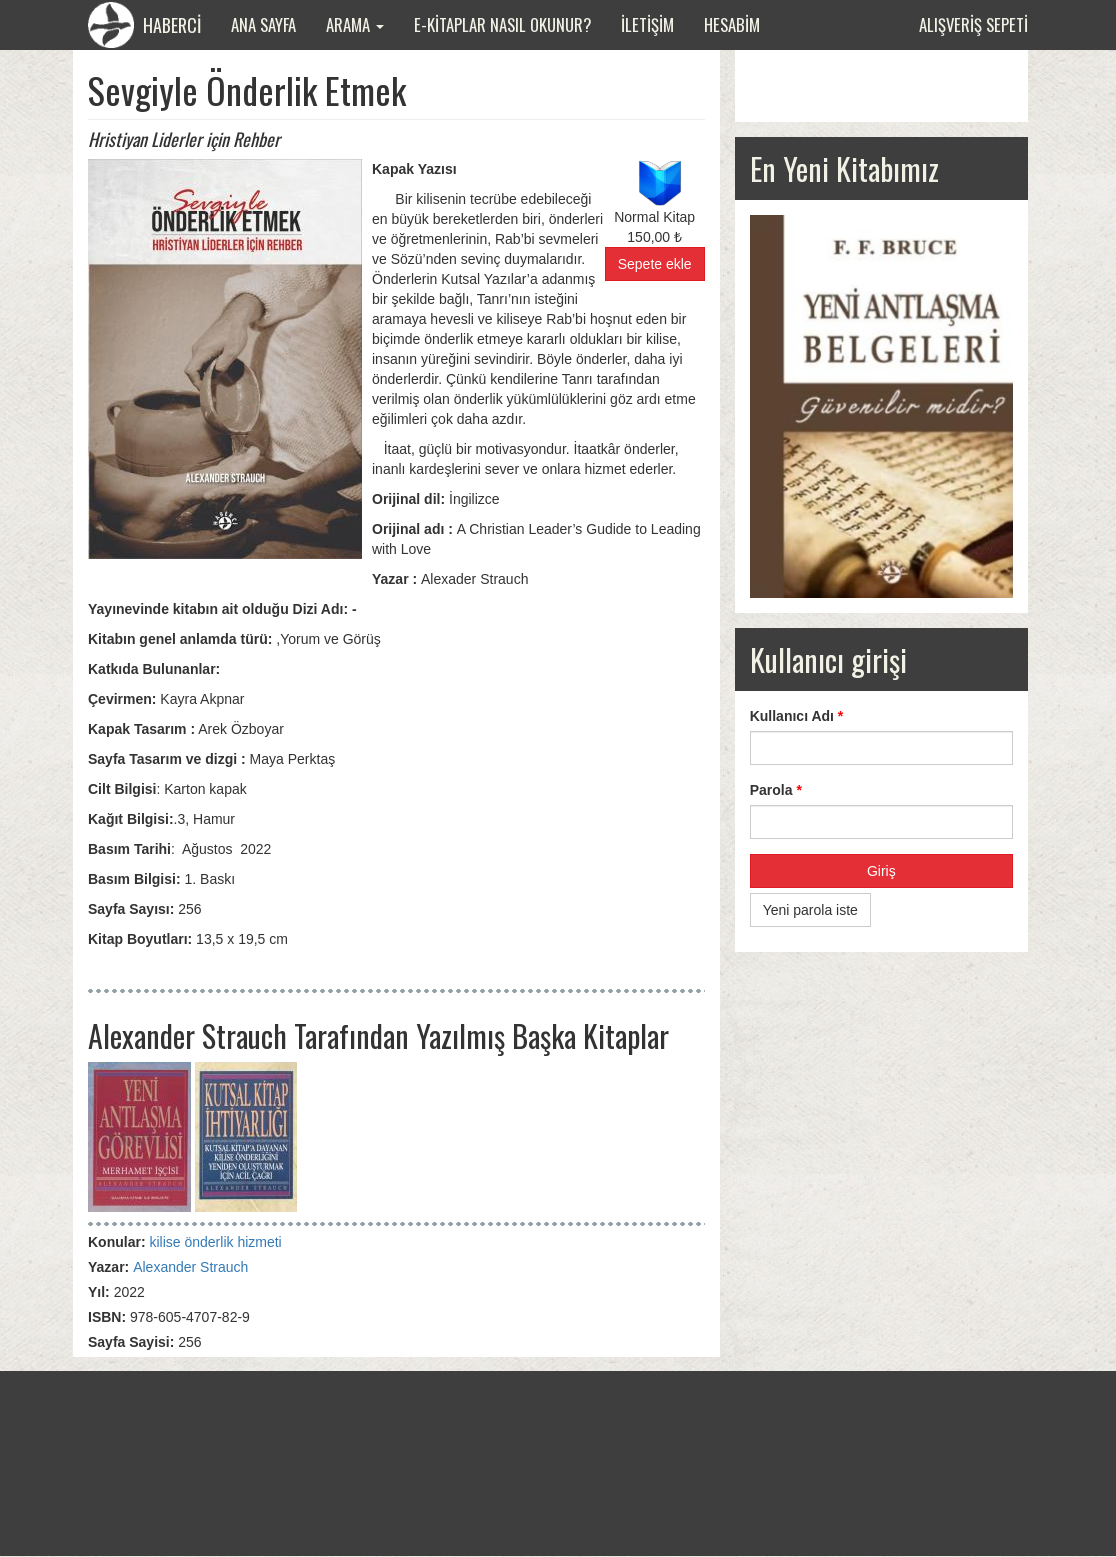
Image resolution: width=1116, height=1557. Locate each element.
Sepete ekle (655, 264)
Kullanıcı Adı (797, 716)
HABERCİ (144, 25)
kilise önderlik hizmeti (215, 1242)
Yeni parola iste (810, 910)
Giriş (881, 871)
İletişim (647, 24)
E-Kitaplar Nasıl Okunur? (502, 24)
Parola (776, 790)
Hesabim (732, 24)
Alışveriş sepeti (973, 24)
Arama (355, 24)
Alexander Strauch (190, 1267)
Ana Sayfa (263, 24)
